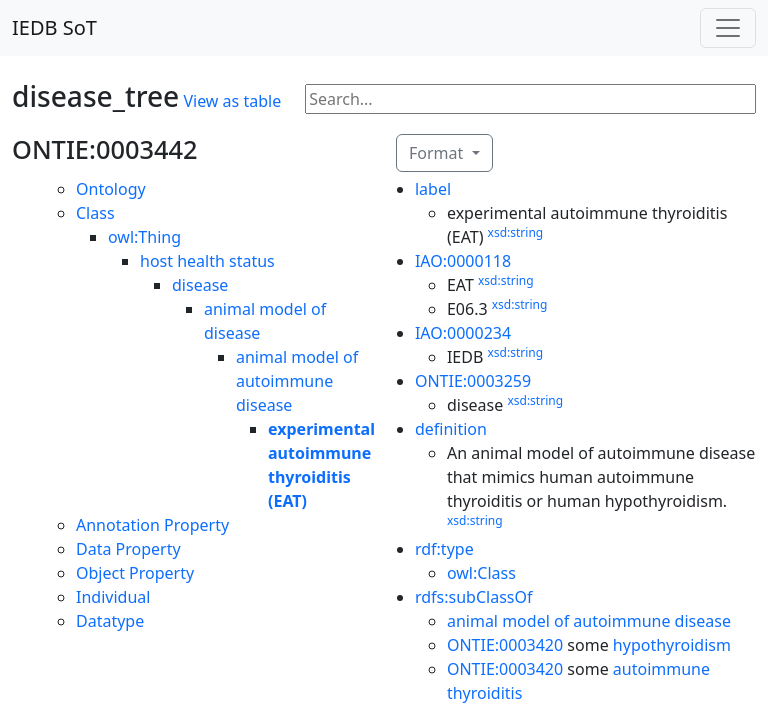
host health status (207, 261)
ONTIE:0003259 (473, 381)
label (433, 189)
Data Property (128, 549)
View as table (232, 101)
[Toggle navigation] (728, 28)
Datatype (110, 621)
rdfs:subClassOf (474, 597)
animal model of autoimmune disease (297, 381)
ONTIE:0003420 (505, 645)
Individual (113, 597)
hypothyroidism (672, 645)
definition (451, 429)
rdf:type (444, 549)
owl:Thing (144, 237)
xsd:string (516, 232)
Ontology (111, 189)
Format (438, 153)
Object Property (135, 573)
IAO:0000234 (463, 333)
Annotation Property (152, 525)
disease (200, 285)
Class (95, 213)
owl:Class (481, 573)
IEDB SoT (54, 27)
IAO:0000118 (463, 261)
